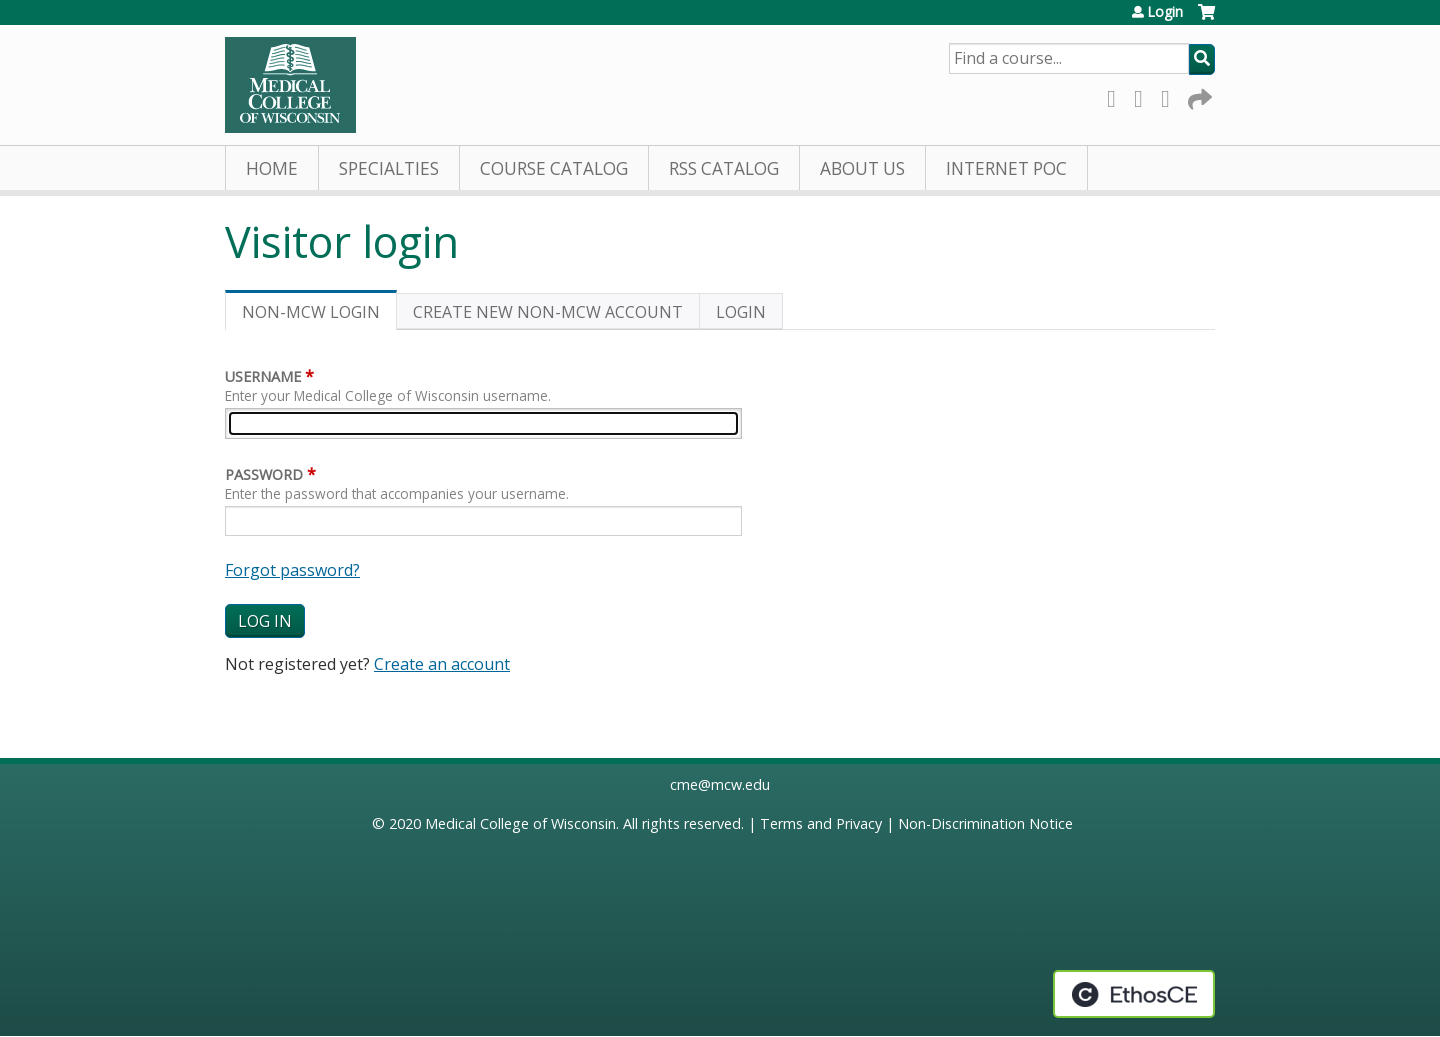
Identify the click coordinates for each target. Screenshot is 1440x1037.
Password (264, 474)
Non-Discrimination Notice (985, 823)
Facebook (1117, 95)
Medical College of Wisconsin (520, 823)
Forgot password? (292, 570)
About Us (862, 168)
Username (263, 376)
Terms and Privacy (821, 823)
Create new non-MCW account (548, 312)
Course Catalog (554, 168)
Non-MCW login (319, 315)
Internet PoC (1006, 168)
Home (272, 168)
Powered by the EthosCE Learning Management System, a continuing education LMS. (1134, 994)
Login (1165, 12)
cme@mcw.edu (720, 784)
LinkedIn (1171, 95)
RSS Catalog (724, 168)
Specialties (389, 168)
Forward (1198, 95)
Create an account (442, 664)
